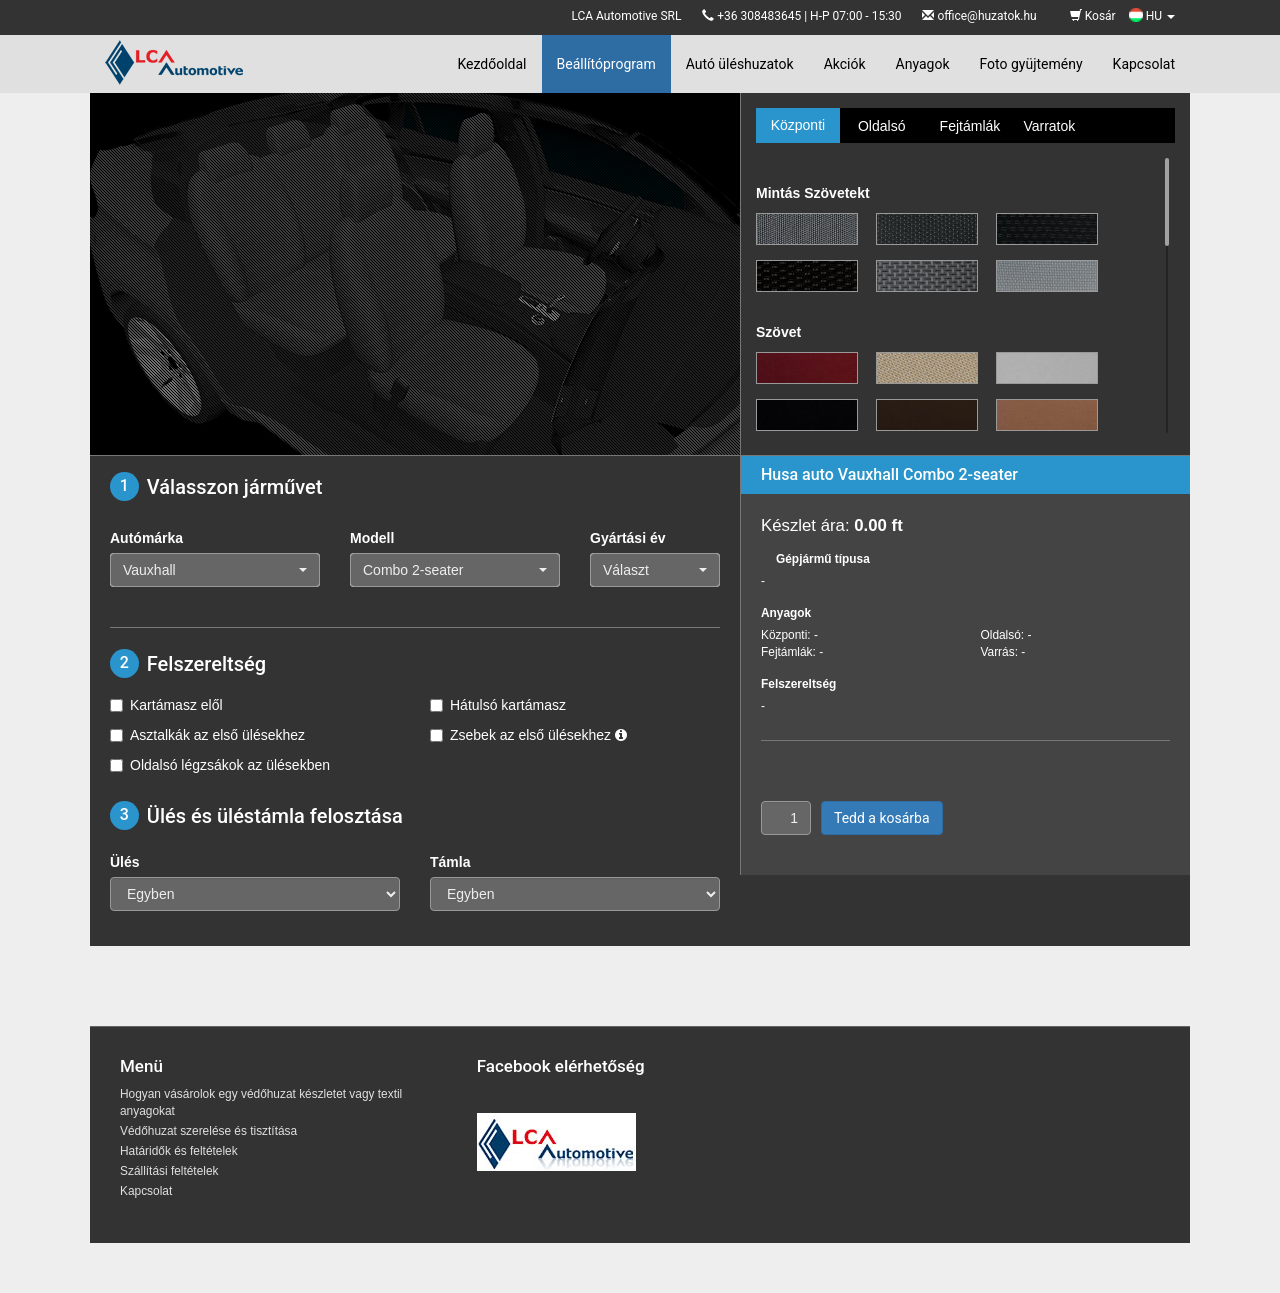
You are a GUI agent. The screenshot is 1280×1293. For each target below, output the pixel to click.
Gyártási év (628, 538)
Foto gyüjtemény (1031, 64)
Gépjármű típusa (823, 559)
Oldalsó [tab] (881, 126)
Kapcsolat (1144, 64)
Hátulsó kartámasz (498, 705)
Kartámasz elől (166, 705)
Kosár (1093, 16)
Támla (450, 862)
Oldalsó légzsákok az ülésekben (220, 765)
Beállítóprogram (606, 64)
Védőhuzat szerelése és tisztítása (208, 1131)
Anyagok (923, 64)
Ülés (125, 862)
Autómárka (146, 538)
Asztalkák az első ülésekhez (207, 735)
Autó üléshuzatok (740, 64)
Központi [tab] (798, 125)
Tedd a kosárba (882, 818)
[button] (215, 570)
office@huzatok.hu (986, 16)
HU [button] (1152, 16)
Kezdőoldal (491, 64)
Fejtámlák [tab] (970, 126)
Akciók (845, 64)
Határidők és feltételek (179, 1151)
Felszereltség (798, 684)
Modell (372, 538)
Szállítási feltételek (169, 1171)
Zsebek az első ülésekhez (528, 735)
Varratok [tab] (1049, 126)
